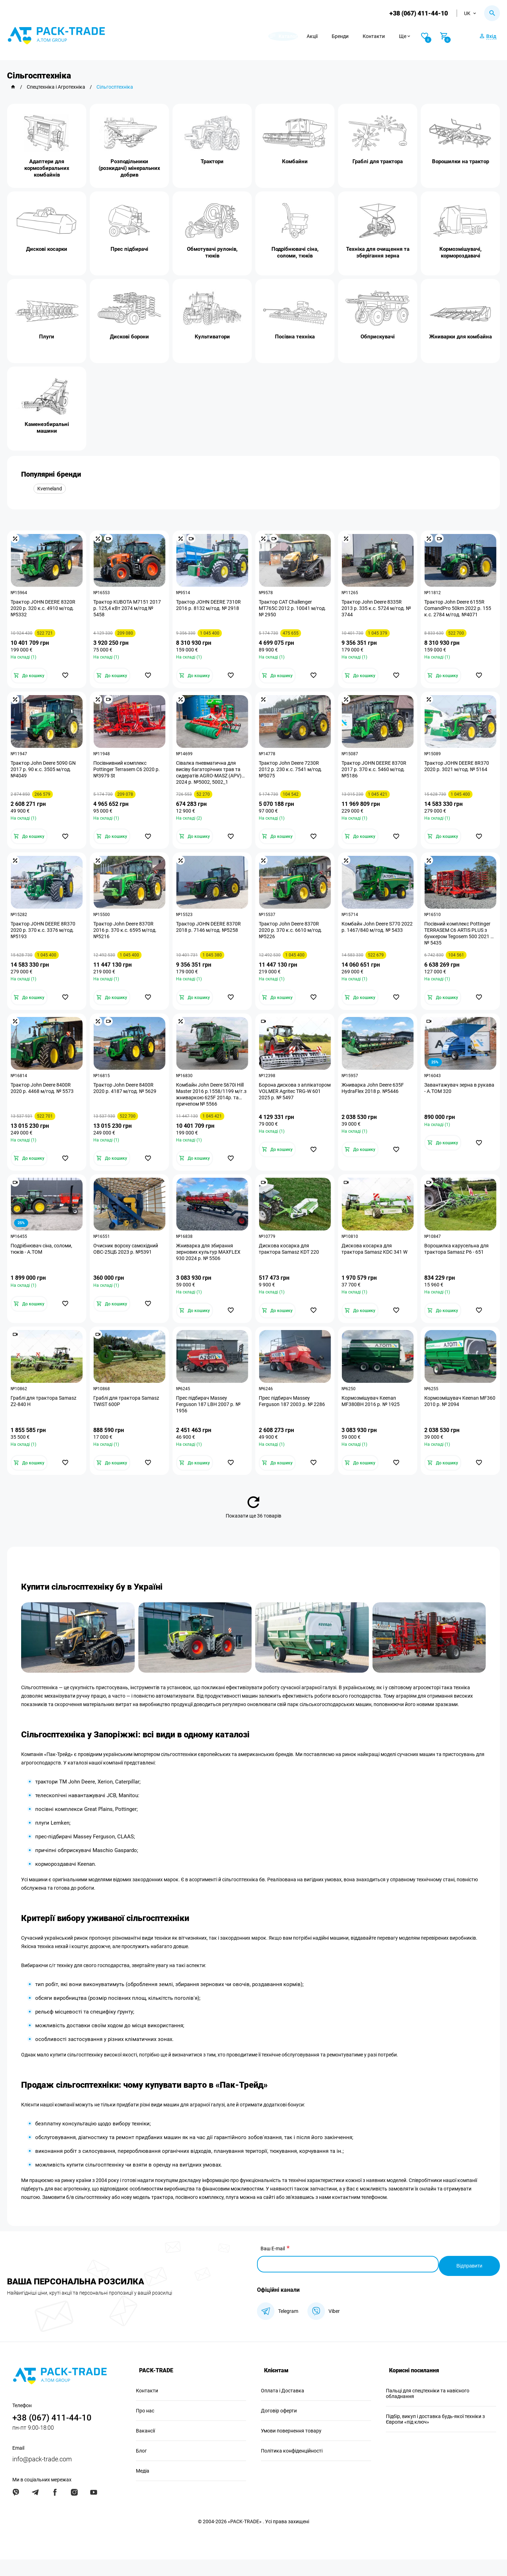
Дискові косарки (46, 249)
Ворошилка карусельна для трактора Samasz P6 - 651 (458, 1264)
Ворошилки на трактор (460, 161)
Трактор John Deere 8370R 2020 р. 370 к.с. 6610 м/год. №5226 (292, 938)
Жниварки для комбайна (460, 336)
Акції (328, 36)
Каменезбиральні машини (47, 427)
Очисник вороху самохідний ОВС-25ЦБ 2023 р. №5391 (127, 1264)
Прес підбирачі (129, 249)
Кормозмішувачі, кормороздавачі (460, 252)
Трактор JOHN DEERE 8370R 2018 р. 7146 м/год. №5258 (210, 935)
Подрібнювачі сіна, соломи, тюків (295, 252)
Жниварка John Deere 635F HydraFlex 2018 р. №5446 (374, 1100)
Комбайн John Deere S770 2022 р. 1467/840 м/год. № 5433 (374, 938)
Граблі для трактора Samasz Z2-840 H (45, 1419)
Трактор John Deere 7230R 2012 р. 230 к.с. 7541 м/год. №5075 (292, 774)
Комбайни (295, 161)
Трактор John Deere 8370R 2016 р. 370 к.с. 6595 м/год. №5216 (126, 938)
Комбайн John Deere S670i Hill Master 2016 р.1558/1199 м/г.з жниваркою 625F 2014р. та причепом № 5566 (211, 1106)
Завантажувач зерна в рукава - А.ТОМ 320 (452, 1100)
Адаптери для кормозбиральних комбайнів (46, 167)
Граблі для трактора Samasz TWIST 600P (128, 1419)
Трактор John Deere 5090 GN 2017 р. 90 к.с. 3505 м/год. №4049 (44, 774)
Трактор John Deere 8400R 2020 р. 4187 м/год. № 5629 (126, 1100)
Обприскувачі (378, 336)
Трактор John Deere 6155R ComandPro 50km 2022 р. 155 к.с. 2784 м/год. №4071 (459, 610)
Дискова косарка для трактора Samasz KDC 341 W (376, 1264)
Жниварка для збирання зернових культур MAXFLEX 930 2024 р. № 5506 (210, 1267)
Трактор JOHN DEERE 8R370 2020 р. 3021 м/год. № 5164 (458, 771)
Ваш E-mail (273, 2268)
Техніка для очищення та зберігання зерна (377, 252)
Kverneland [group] (49, 488)
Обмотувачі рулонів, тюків (212, 252)
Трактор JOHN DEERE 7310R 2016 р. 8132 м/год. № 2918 (210, 607)
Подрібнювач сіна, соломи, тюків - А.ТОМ (43, 1264)
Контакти (390, 36)
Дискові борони (129, 336)
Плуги (46, 336)
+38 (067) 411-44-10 (417, 13)
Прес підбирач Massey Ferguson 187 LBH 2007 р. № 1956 (210, 1422)
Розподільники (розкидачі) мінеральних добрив (129, 167)
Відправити (467, 2282)
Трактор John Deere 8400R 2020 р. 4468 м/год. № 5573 (43, 1100)
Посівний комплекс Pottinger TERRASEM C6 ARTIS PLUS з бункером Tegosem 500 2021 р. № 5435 (459, 941)
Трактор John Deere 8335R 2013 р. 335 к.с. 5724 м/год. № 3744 (375, 610)
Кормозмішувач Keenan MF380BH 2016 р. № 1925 (372, 1419)
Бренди (356, 36)
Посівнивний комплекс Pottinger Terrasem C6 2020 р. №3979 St (128, 774)
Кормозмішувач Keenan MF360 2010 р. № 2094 (453, 1419)
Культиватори (212, 336)
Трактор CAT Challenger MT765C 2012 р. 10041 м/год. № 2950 (294, 610)
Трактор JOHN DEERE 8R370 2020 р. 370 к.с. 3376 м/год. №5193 (44, 938)
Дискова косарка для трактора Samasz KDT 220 (291, 1264)
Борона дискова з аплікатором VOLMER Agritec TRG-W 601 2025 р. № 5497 (294, 1103)
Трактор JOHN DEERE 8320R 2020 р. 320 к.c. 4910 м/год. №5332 (44, 610)
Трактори (212, 161)
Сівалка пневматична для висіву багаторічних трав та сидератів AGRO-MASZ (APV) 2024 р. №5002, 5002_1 (210, 777)
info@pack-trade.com (42, 2475)
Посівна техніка (295, 336)
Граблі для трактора (377, 161)
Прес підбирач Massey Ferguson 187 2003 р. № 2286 (294, 1419)
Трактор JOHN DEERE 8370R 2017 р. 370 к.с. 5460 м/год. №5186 (375, 774)
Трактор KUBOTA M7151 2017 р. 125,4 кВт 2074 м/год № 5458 (129, 610)
